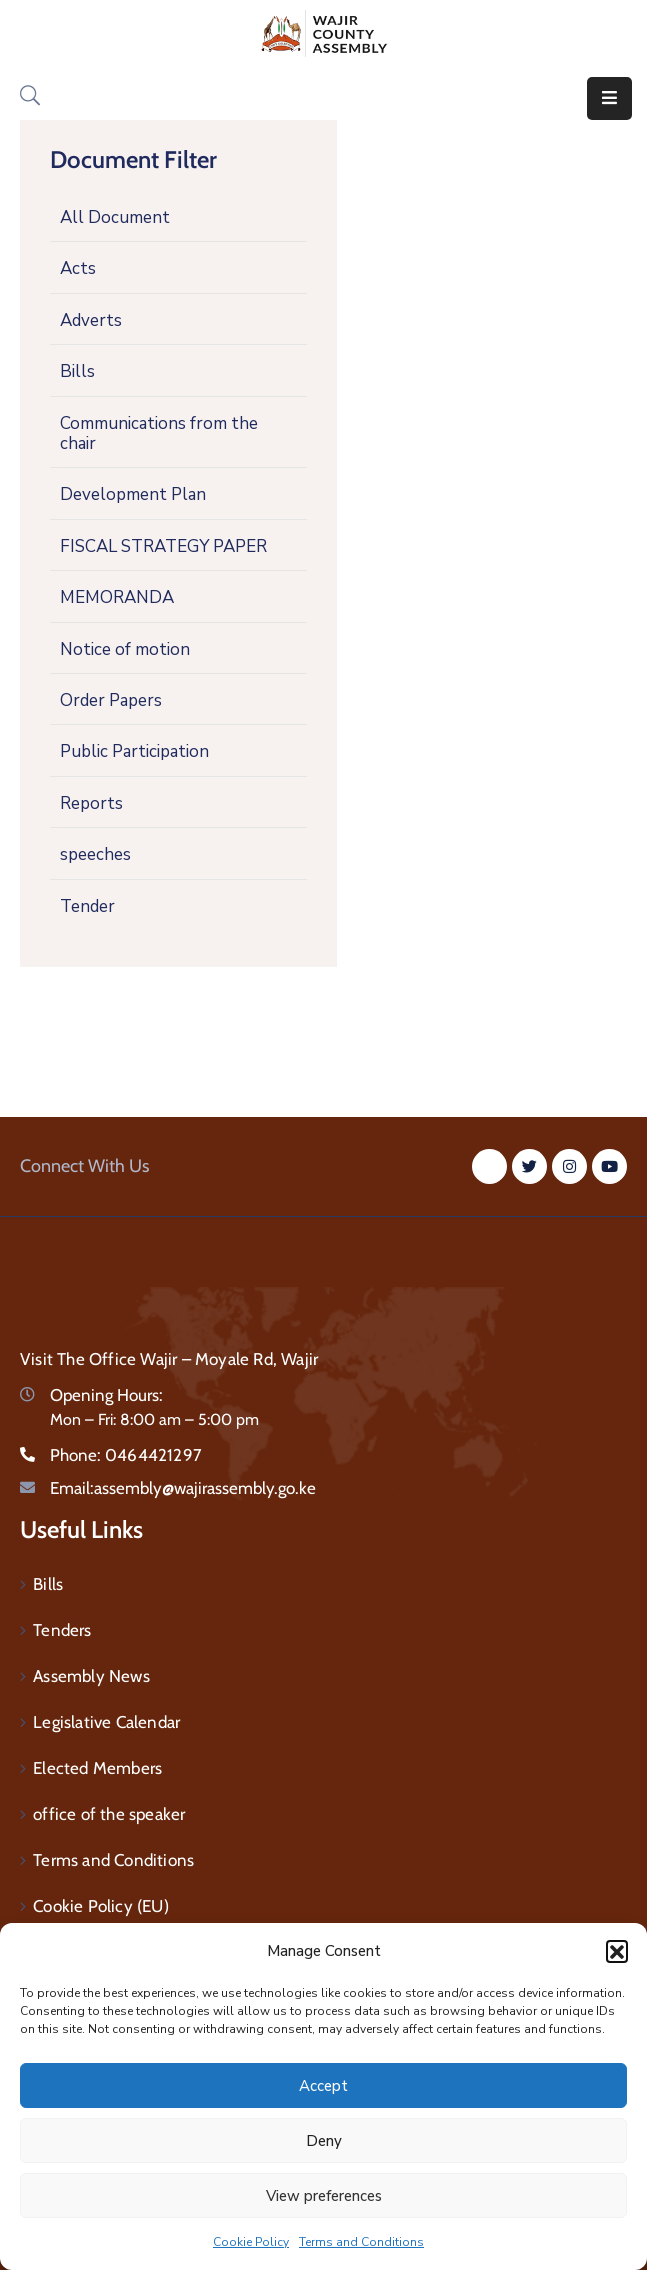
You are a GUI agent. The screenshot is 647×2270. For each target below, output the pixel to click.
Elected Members (97, 1768)
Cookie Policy (251, 2242)
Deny (324, 2141)
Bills (77, 371)
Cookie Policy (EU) (101, 1906)
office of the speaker (109, 1814)
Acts (78, 268)
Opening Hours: (106, 1395)
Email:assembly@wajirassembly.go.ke (183, 1488)
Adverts (91, 320)
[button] (617, 1951)
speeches (95, 854)
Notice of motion (125, 649)
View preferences (324, 2196)
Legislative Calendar (106, 1722)
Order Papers (111, 700)
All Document (115, 217)
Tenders (62, 1630)
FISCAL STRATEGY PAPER (163, 546)
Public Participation (134, 751)
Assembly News (91, 1676)
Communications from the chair (159, 433)
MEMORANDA (117, 597)
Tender (87, 906)
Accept (323, 2086)
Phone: (126, 1455)
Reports (91, 803)
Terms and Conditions (361, 2242)
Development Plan (133, 494)
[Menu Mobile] (609, 98)
